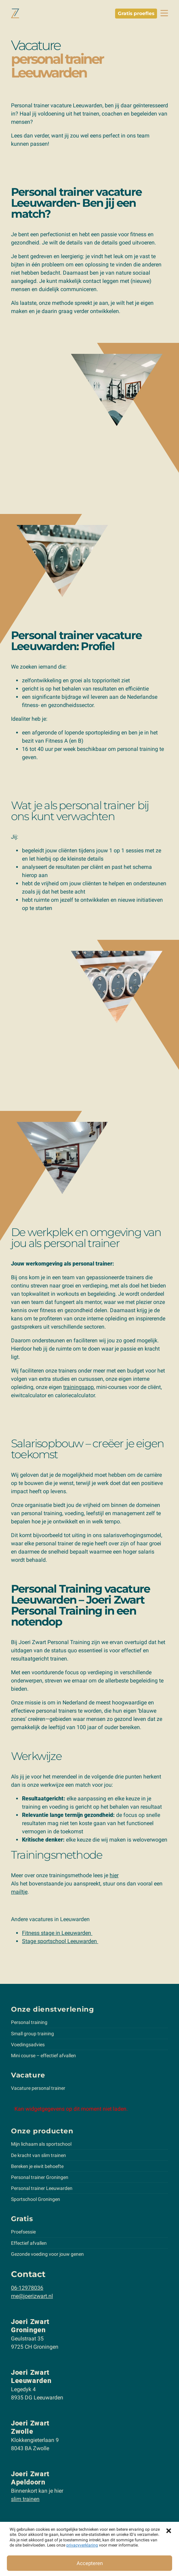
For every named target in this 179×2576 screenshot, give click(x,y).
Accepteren (90, 2563)
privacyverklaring (82, 2545)
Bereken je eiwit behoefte (37, 2166)
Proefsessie (23, 2231)
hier (114, 1875)
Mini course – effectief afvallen (43, 2055)
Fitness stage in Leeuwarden (57, 1933)
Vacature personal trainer (38, 2088)
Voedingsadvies (28, 2044)
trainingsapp (78, 1387)
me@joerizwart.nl (32, 2296)
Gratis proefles (136, 13)
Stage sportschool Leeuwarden (60, 1941)
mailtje (19, 1892)
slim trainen (25, 2499)
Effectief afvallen (29, 2243)
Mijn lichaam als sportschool (41, 2144)
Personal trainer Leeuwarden (41, 2188)
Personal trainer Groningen (39, 2177)
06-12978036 (27, 2288)
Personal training (29, 2022)
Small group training (32, 2033)
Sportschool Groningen (35, 2199)
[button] (168, 2530)
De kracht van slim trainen (38, 2155)
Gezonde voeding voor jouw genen (47, 2254)
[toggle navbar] (164, 13)
